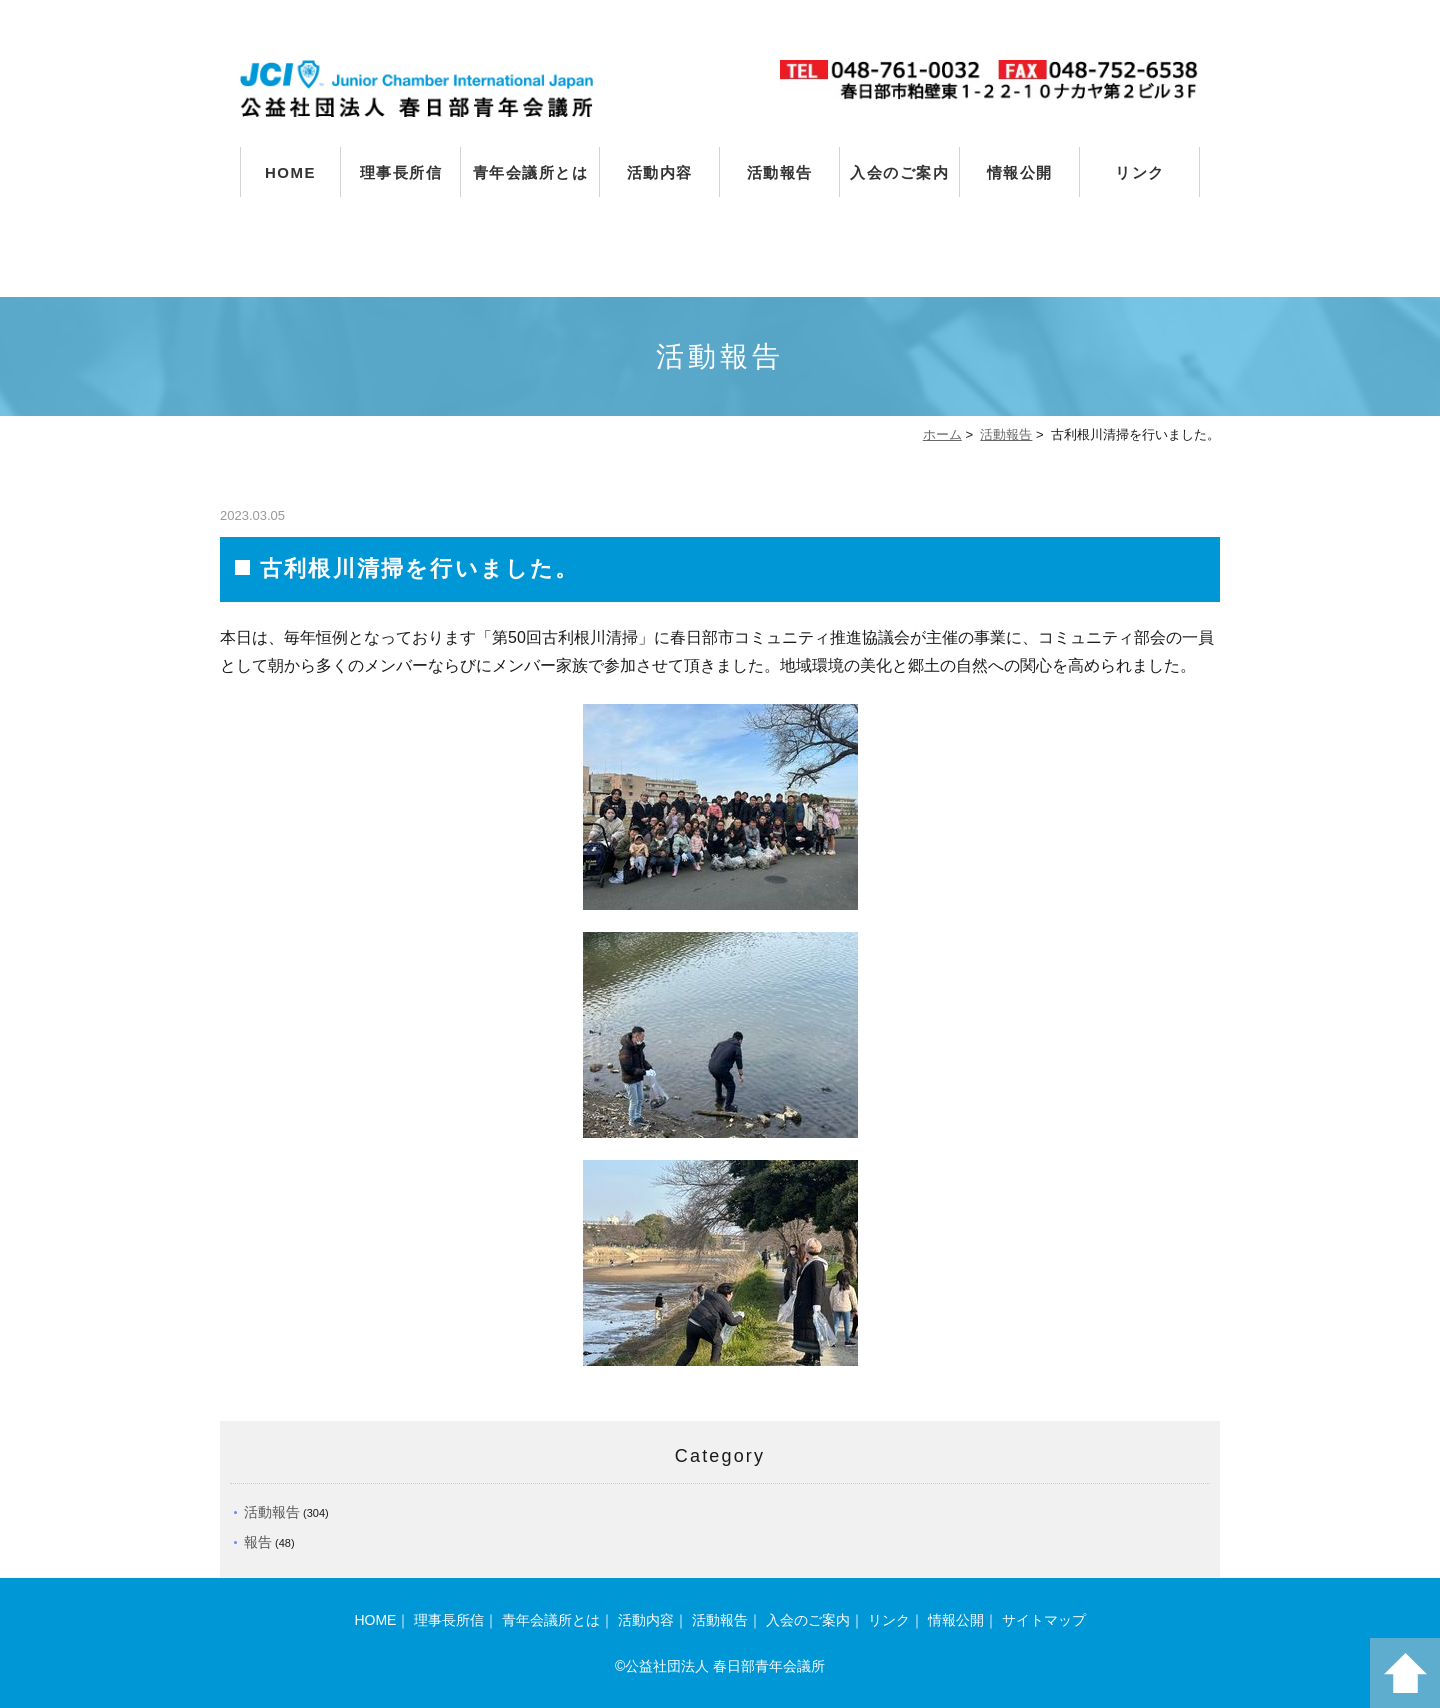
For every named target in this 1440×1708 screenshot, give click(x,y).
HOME (290, 172)
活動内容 (660, 172)
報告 (258, 1542)
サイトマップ (1044, 1620)
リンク (1140, 172)
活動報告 (780, 172)
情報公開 (1020, 172)
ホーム (942, 434)
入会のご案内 (899, 172)
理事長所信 (401, 172)
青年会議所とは (531, 172)
